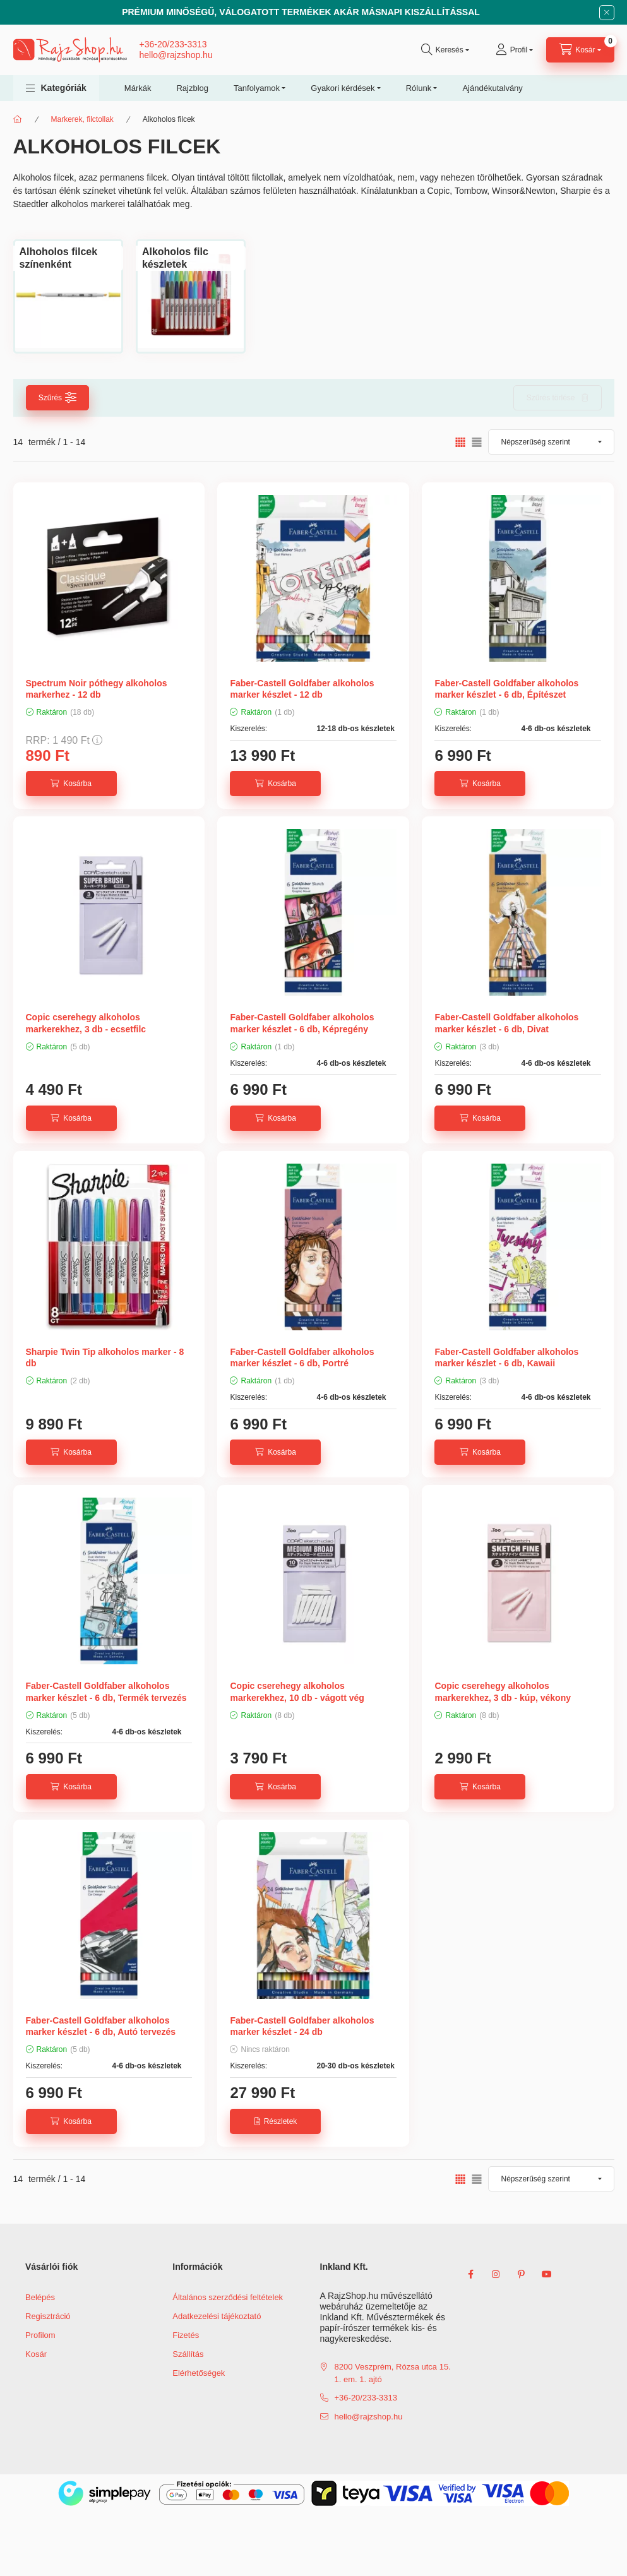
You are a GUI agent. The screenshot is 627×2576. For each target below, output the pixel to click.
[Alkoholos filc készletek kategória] (190, 258)
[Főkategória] (17, 119)
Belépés (40, 2297)
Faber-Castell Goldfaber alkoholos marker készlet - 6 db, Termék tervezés (106, 1691)
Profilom (40, 2335)
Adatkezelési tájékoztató (216, 2316)
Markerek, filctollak (82, 119)
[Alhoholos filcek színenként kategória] (68, 258)
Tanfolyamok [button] (257, 88)
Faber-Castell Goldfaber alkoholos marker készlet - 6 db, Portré (302, 1357)
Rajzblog (192, 88)
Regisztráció (48, 2316)
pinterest (521, 2274)
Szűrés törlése (551, 397)
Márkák (138, 88)
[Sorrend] (551, 442)
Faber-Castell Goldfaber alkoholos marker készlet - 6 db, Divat (506, 1023)
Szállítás (187, 2354)
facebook (471, 2274)
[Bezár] (606, 12)
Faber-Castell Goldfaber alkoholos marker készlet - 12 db (302, 689)
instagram (496, 2274)
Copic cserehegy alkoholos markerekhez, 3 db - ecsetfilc (86, 1023)
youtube (546, 2274)
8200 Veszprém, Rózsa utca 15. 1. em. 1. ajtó (393, 2373)
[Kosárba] (71, 783)
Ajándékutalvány (492, 88)
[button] (56, 88)
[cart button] (580, 50)
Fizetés (185, 2335)
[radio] (477, 442)
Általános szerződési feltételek (227, 2297)
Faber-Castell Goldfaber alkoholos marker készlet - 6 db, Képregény (302, 1023)
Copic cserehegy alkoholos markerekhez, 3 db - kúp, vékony (502, 1691)
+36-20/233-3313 (173, 44)
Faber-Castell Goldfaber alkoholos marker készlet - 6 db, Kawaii (506, 1357)
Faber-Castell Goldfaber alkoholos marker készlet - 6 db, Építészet (506, 689)
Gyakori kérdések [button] (342, 88)
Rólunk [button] (418, 88)
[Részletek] (275, 2121)
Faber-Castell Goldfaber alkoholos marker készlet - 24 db (302, 2026)
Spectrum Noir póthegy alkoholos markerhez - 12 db (96, 689)
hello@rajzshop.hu (176, 55)
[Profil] (514, 50)
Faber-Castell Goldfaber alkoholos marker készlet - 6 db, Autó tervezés (101, 2026)
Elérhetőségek (198, 2373)
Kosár (36, 2354)
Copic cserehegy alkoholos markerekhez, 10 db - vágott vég (297, 1691)
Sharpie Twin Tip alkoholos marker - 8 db (105, 1357)
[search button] (445, 50)
